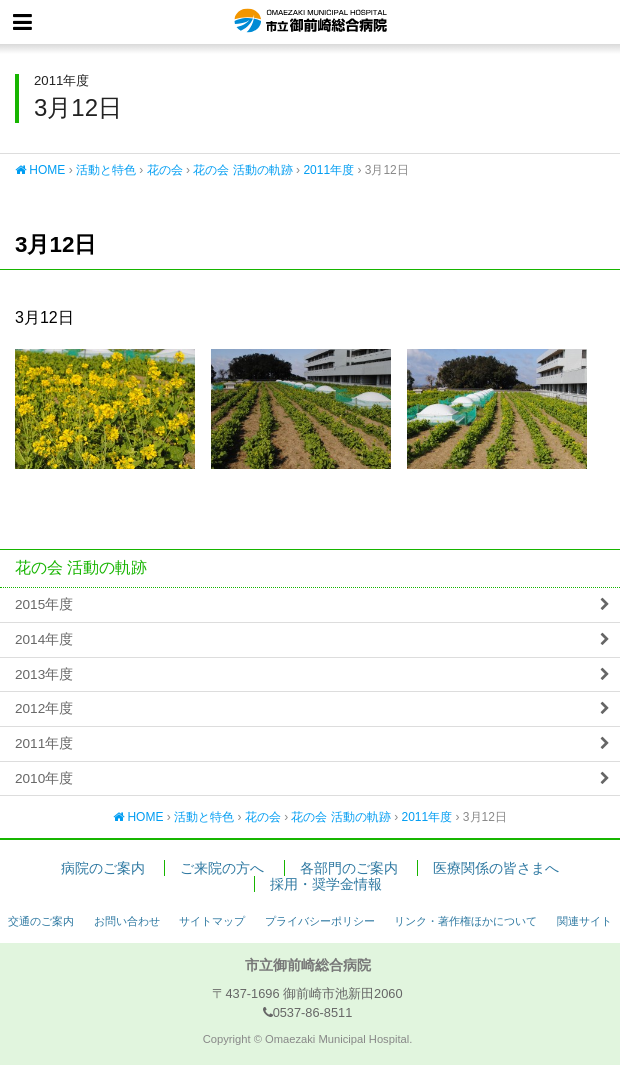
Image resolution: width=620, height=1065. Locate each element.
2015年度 (44, 604)
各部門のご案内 (349, 868)
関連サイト (584, 921)
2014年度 (44, 639)
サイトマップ (212, 921)
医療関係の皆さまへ (496, 868)
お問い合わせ (127, 921)
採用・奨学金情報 (326, 884)
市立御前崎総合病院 (310, 22)
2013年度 (44, 674)
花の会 (165, 170)
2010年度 (44, 778)
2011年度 (328, 170)
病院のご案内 (103, 868)
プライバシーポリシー (320, 921)
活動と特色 (106, 170)
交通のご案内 (41, 921)
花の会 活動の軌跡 (242, 170)
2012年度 (44, 708)
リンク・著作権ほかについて (465, 921)
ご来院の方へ (222, 868)
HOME (40, 170)
